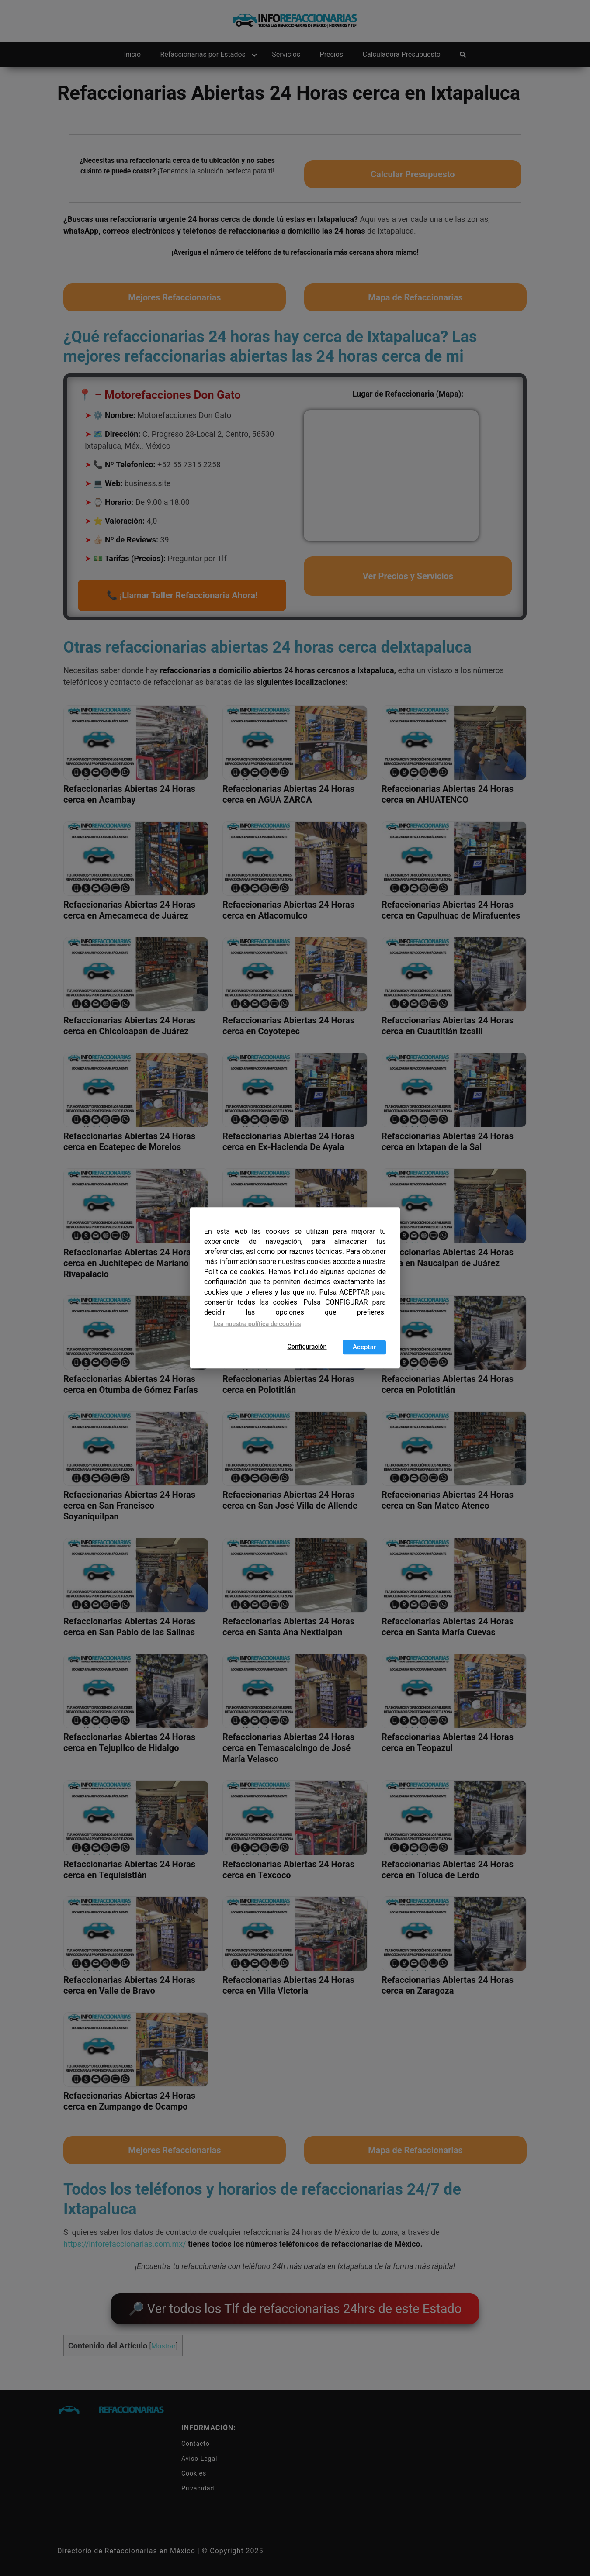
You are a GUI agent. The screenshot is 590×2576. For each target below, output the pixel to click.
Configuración (306, 1346)
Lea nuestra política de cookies (257, 1324)
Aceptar (364, 1347)
